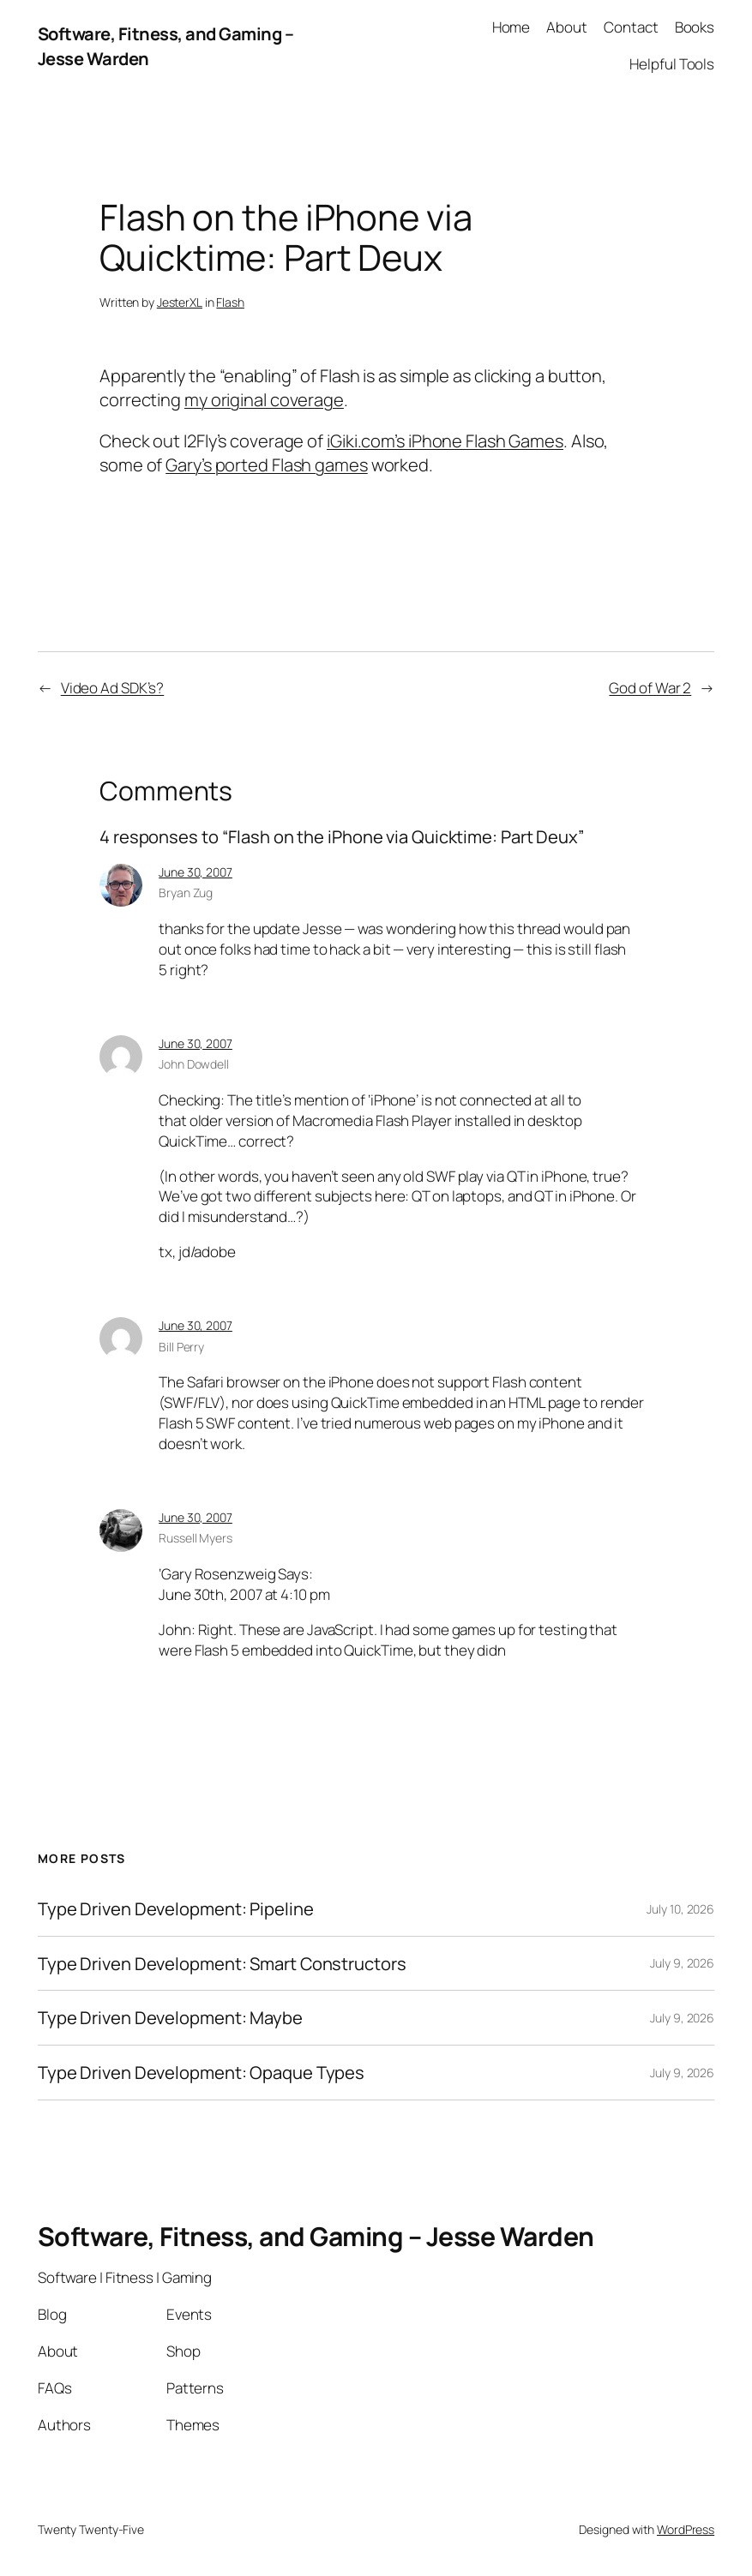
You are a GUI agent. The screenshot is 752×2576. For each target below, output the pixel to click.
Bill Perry (181, 1347)
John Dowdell (194, 1064)
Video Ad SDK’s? (113, 688)
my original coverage (264, 399)
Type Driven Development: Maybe (170, 2018)
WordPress (685, 2529)
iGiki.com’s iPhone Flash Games (445, 440)
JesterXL (179, 302)
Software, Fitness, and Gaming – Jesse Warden (316, 2236)
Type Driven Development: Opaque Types (201, 2072)
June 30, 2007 (195, 872)
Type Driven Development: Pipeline (176, 1909)
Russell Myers (195, 1538)
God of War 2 (650, 688)
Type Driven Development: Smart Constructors (222, 1964)
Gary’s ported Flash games (266, 464)
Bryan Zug (186, 892)
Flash (230, 302)
